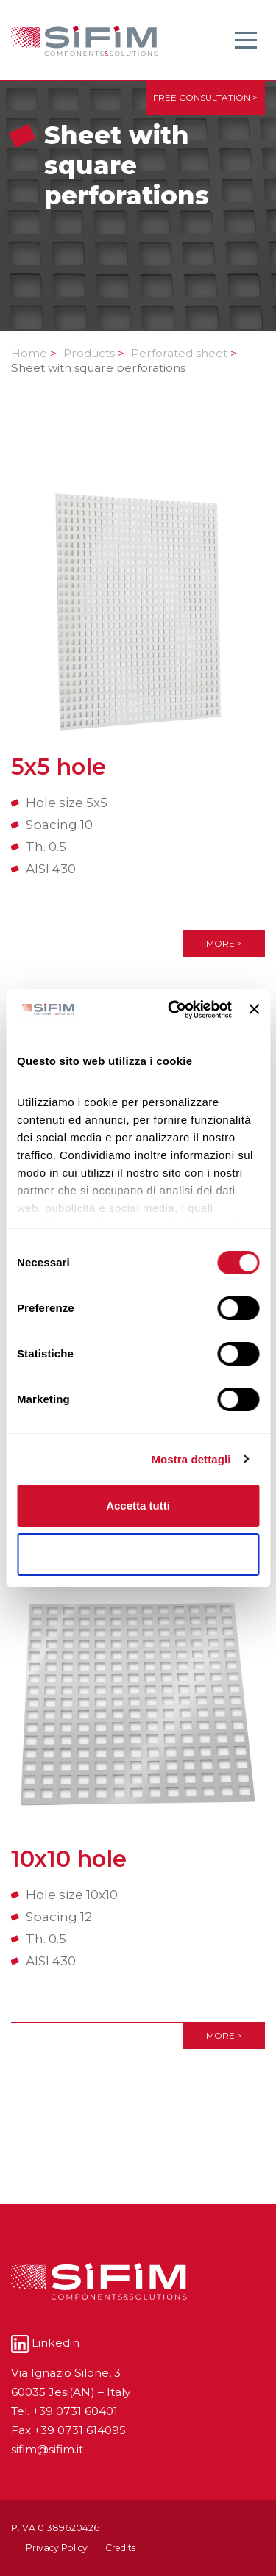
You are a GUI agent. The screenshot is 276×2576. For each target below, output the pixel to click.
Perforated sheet (184, 353)
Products (93, 353)
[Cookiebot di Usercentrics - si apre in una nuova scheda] (173, 1009)
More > (224, 943)
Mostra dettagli (190, 1459)
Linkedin (45, 2343)
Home (34, 353)
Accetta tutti (138, 1505)
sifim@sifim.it (47, 2449)
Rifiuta (138, 1554)
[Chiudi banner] (254, 1009)
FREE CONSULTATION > (205, 97)
